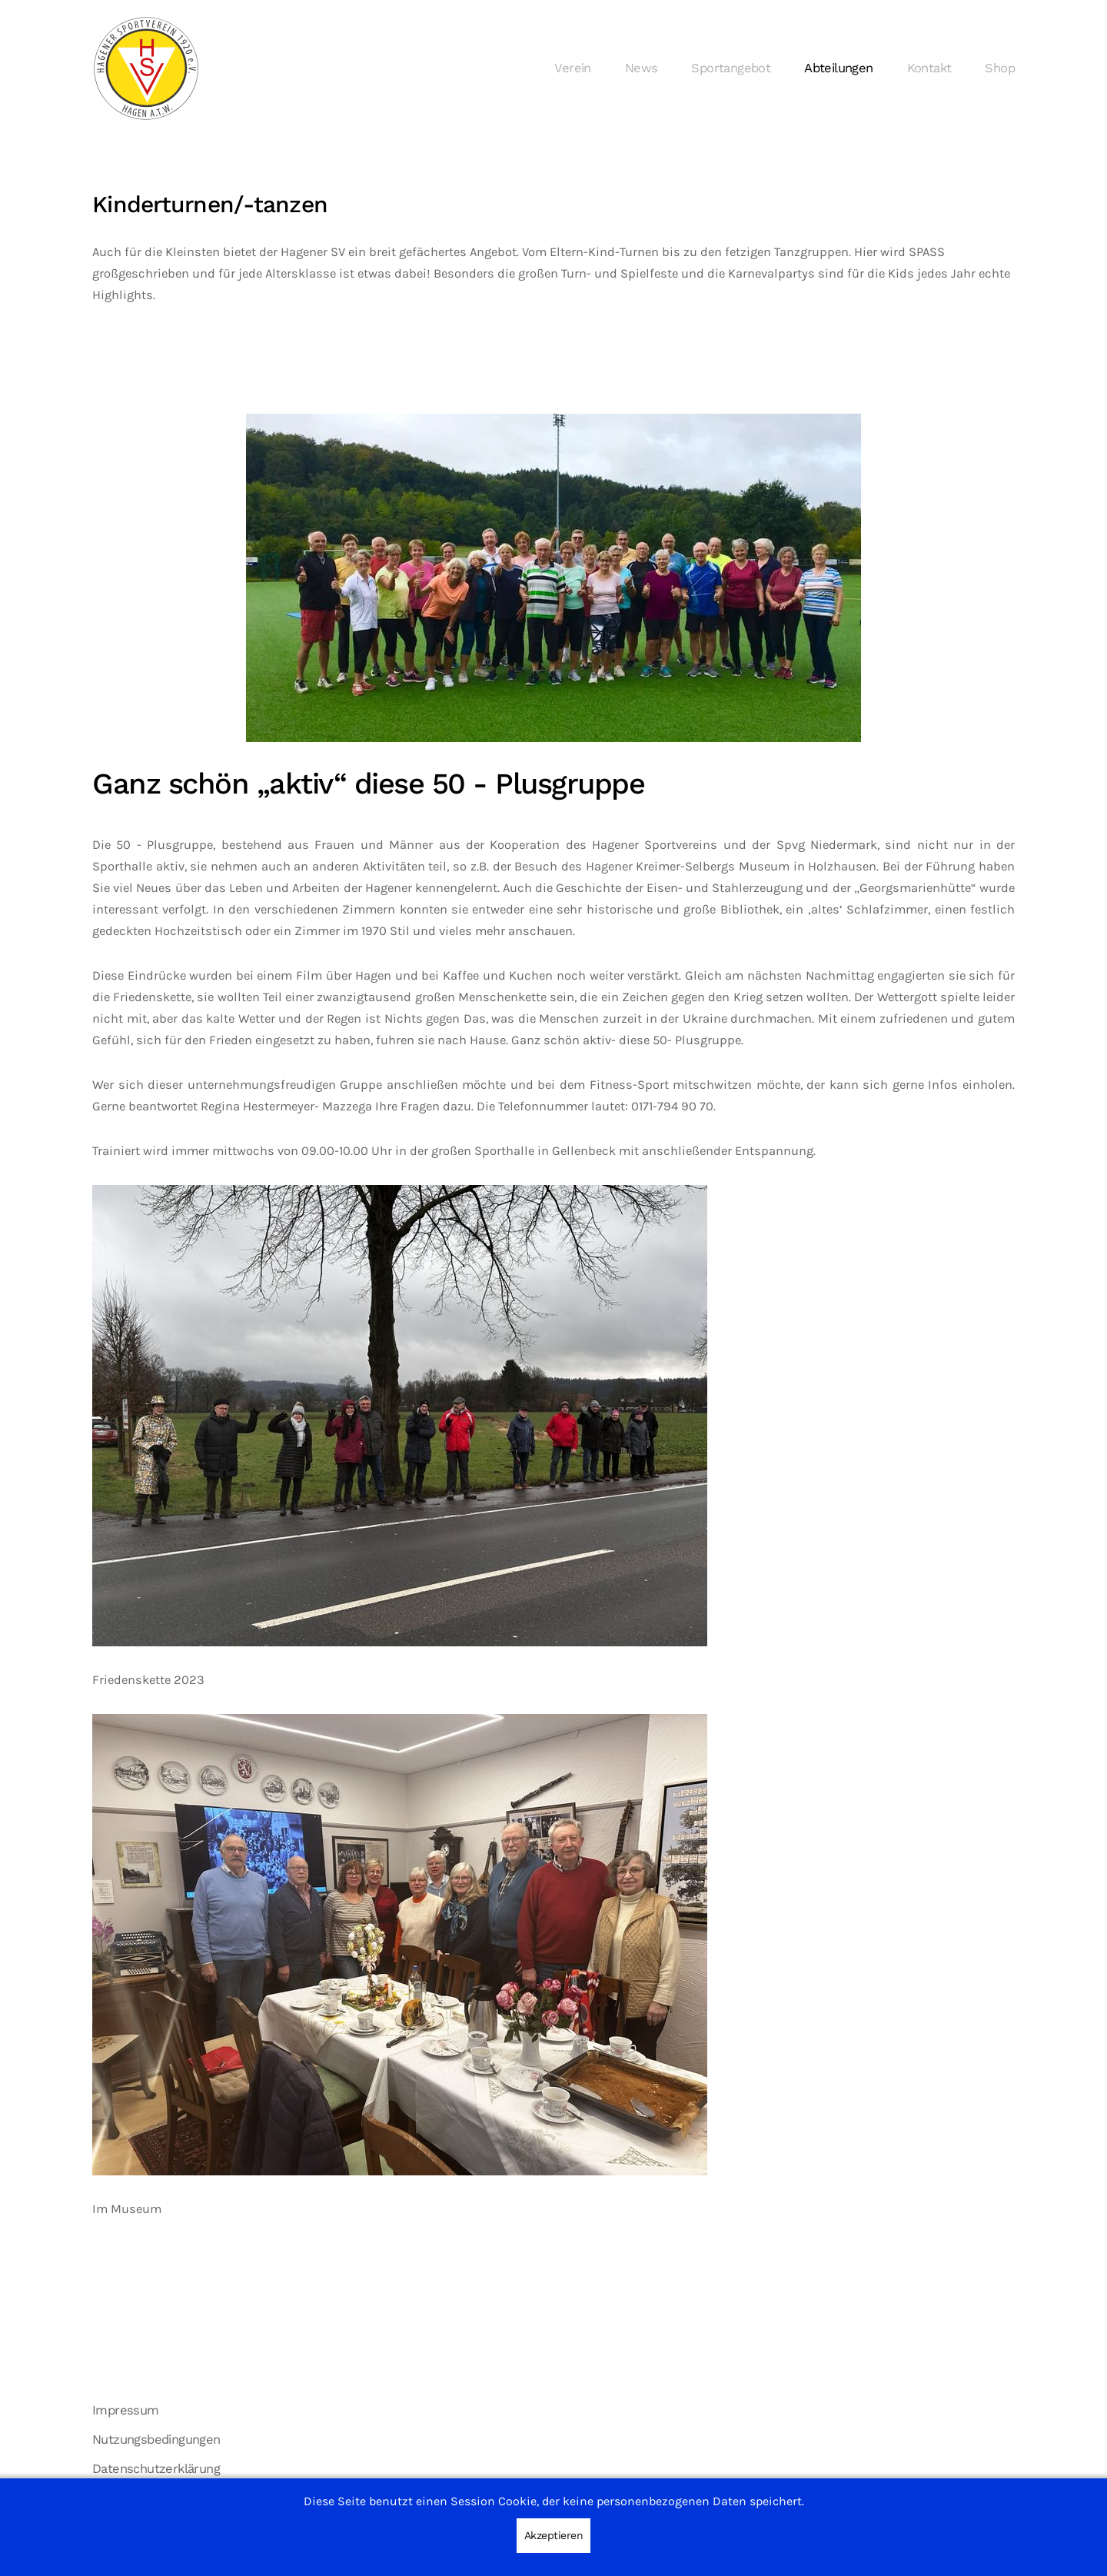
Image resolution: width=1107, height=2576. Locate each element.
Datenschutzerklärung (156, 2468)
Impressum (125, 2410)
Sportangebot (730, 68)
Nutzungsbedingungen (156, 2439)
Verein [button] (572, 68)
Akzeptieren (553, 2535)
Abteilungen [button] (838, 68)
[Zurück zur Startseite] (146, 68)
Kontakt (929, 68)
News (641, 68)
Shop (1000, 68)
